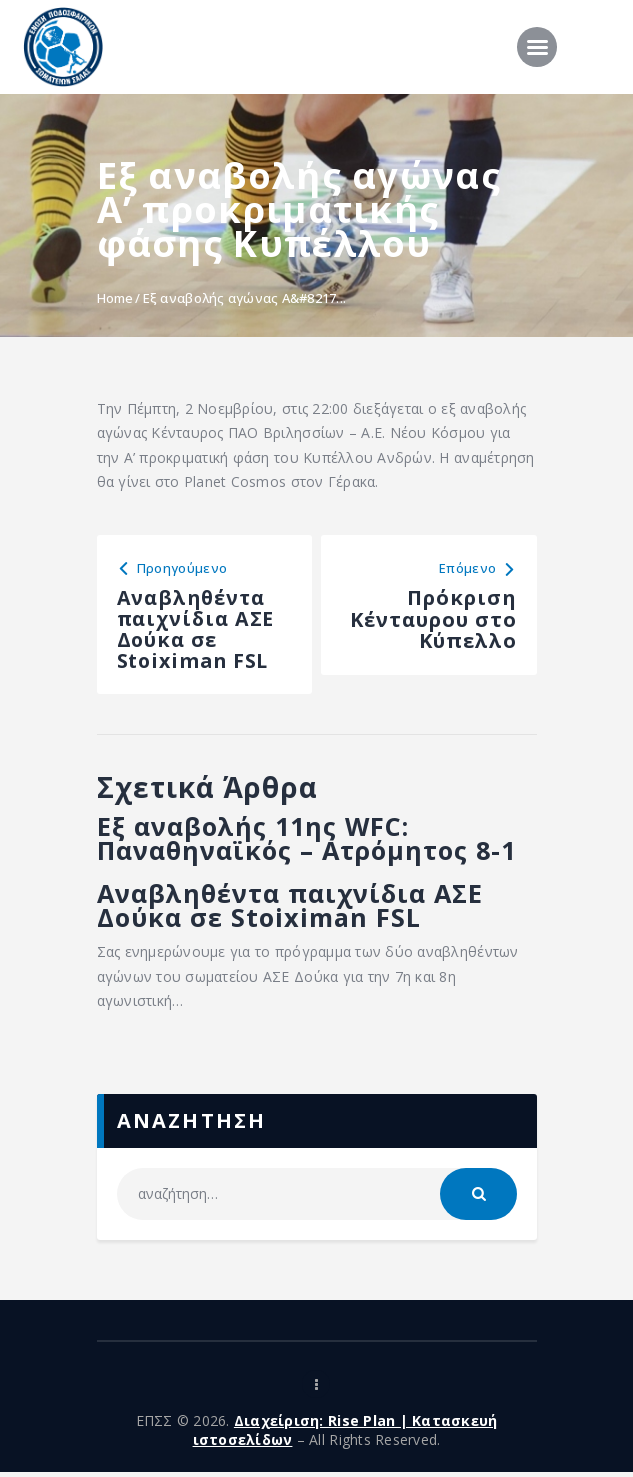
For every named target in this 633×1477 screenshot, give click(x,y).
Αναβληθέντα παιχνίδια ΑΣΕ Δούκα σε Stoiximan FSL (298, 910)
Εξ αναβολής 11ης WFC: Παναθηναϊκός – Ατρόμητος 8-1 (313, 841)
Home (115, 298)
